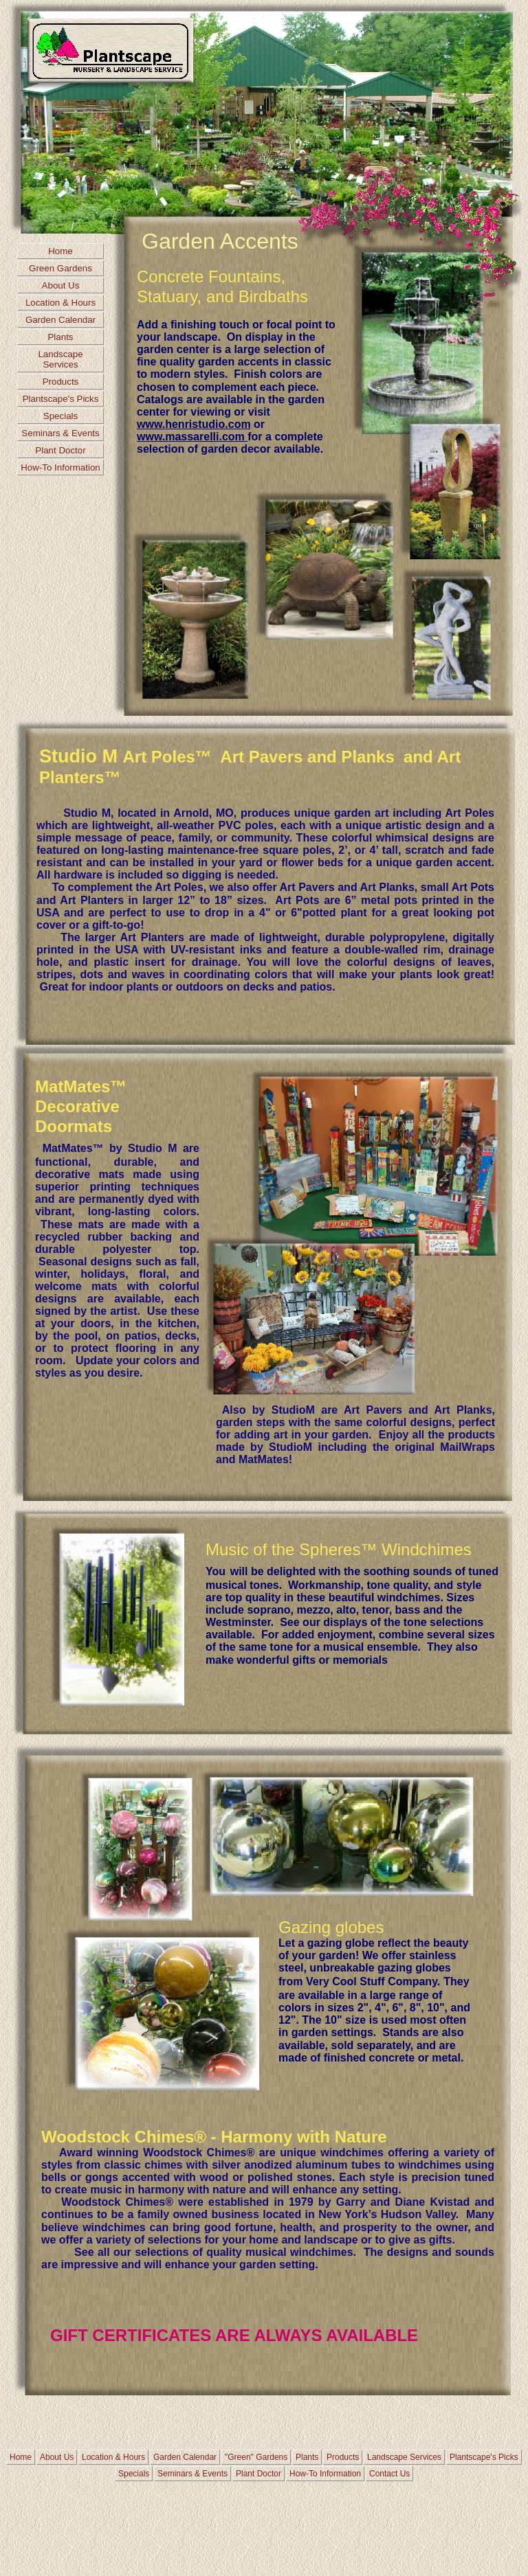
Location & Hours (60, 302)
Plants (60, 337)
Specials (60, 416)
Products (61, 381)
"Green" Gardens (256, 2457)
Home (60, 251)
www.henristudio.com (194, 424)
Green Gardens (60, 268)
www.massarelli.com (192, 436)
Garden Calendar (60, 320)
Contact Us (389, 2473)
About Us (61, 285)
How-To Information (60, 467)
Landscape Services (60, 359)
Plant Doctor (60, 450)
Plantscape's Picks (61, 399)
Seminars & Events (60, 433)
